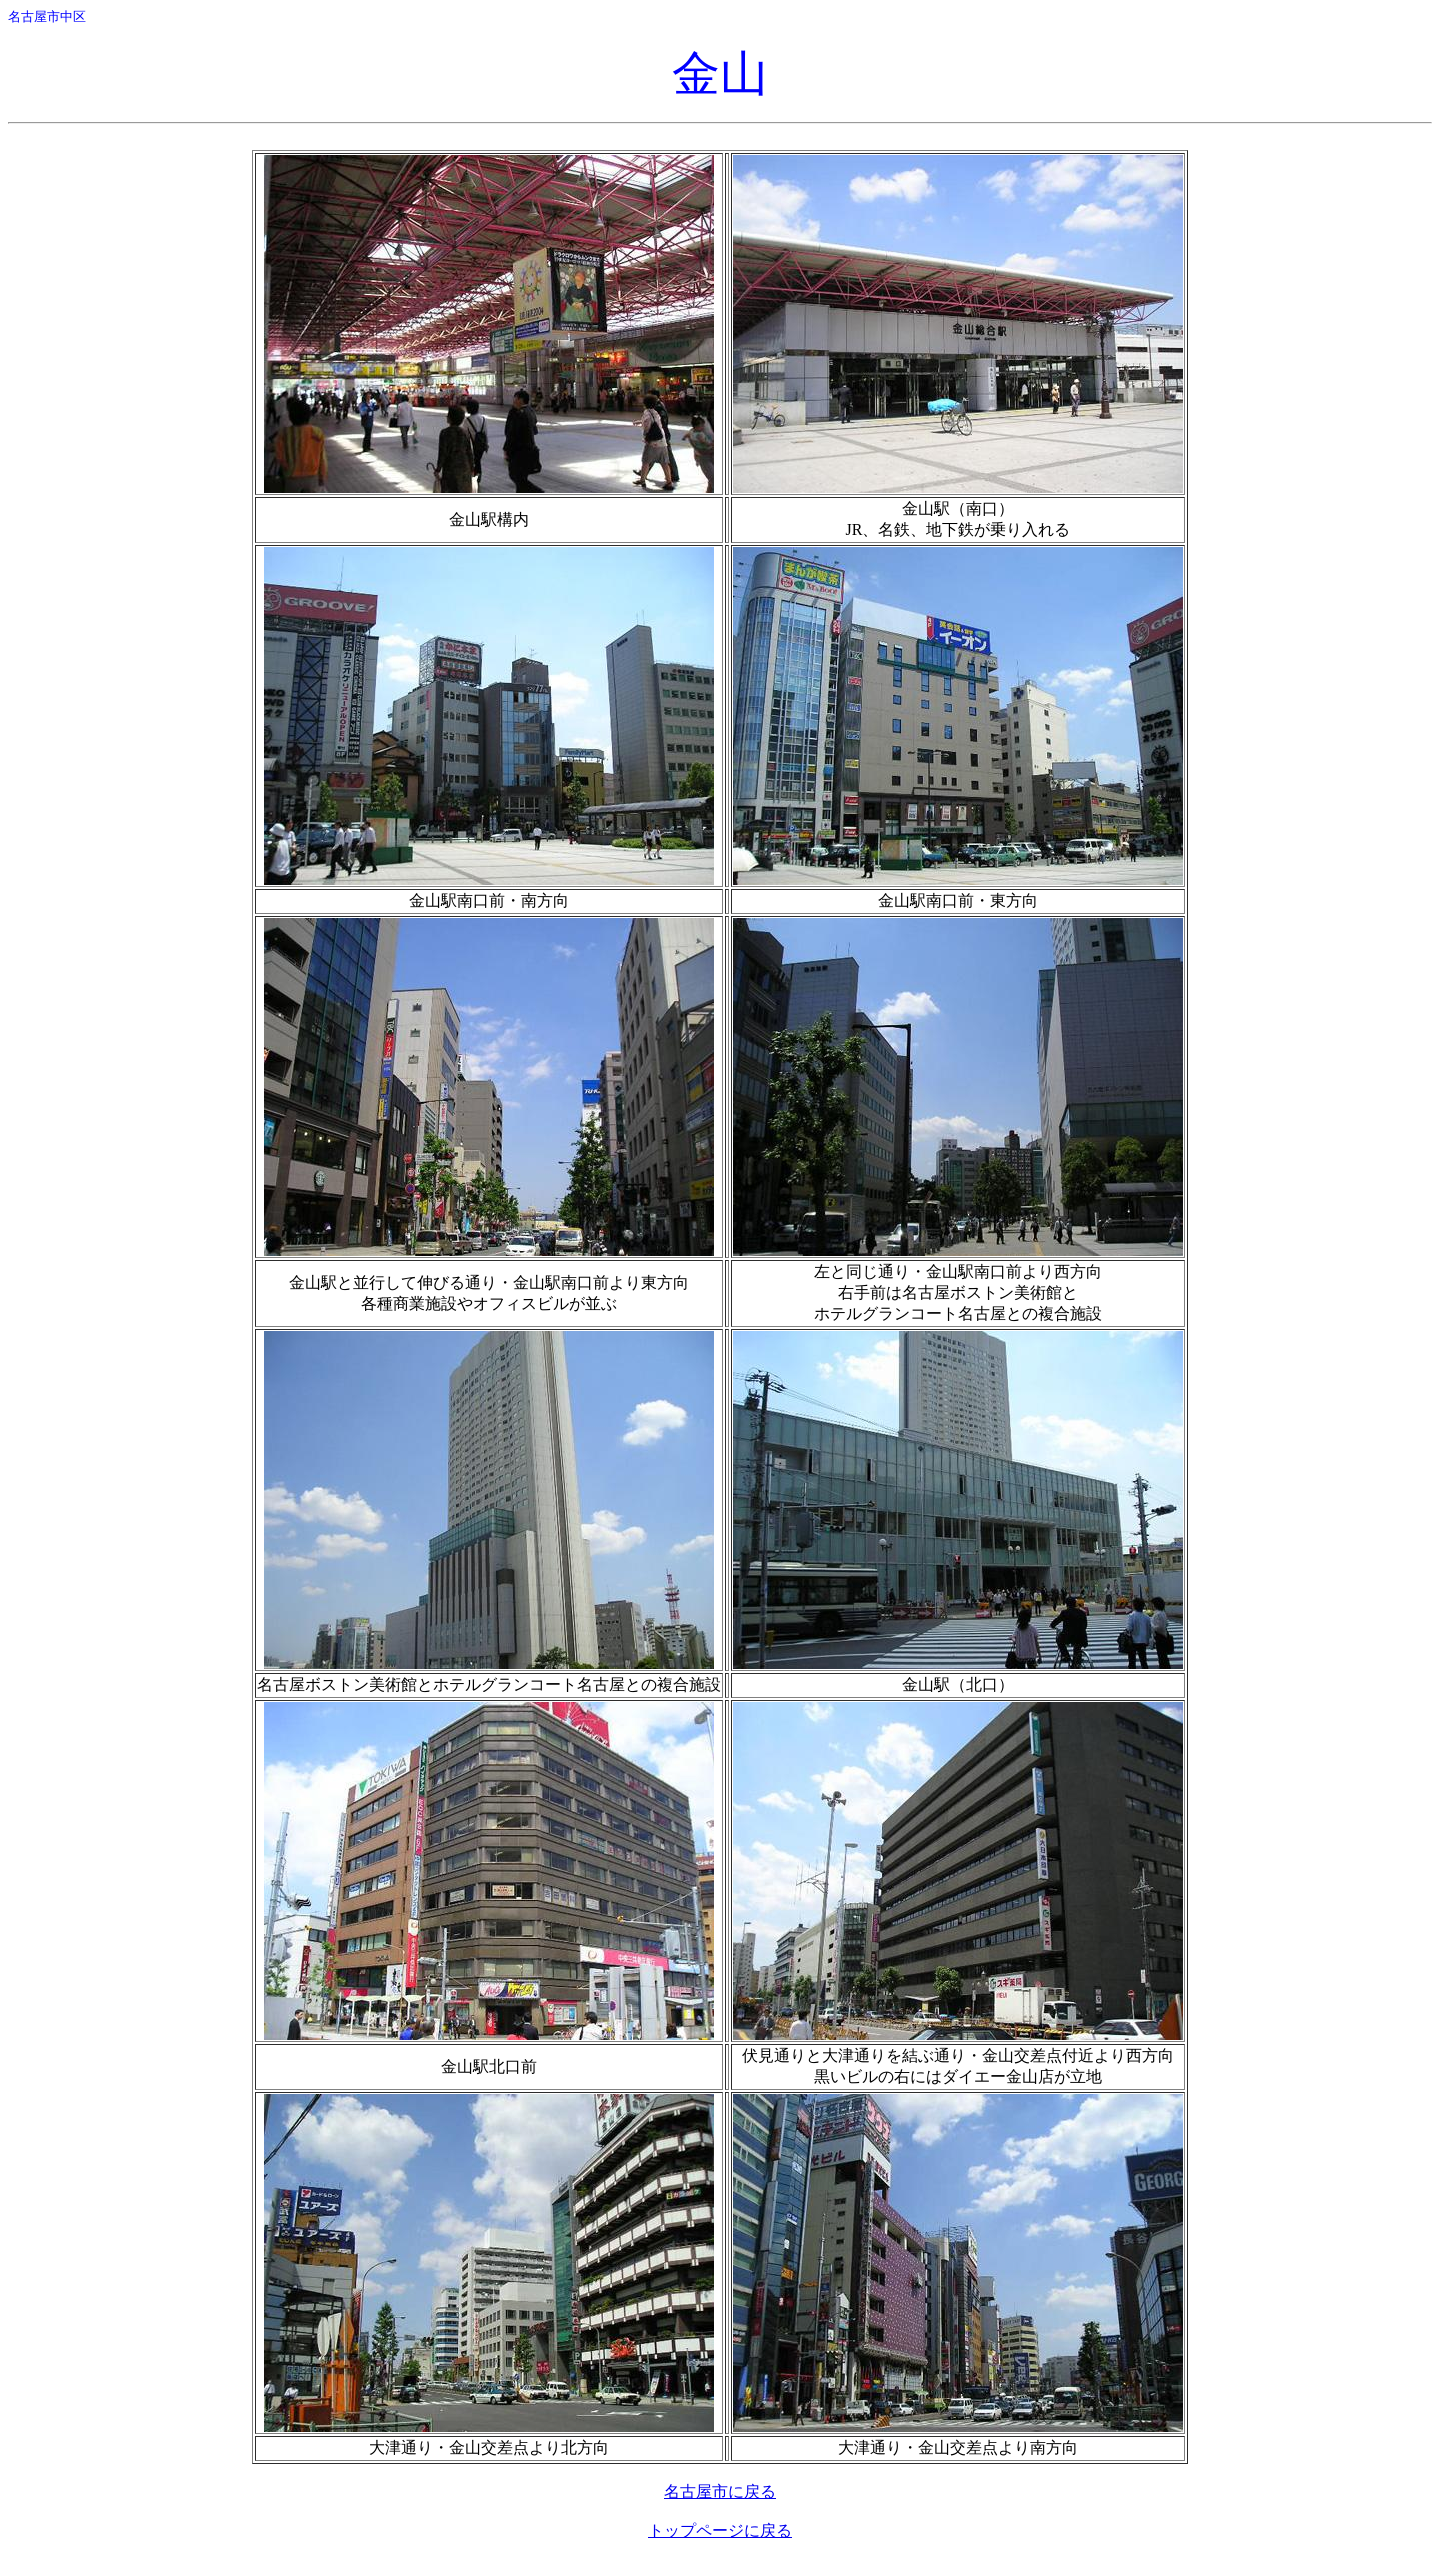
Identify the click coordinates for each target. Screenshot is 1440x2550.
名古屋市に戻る (720, 2491)
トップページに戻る (720, 2530)
